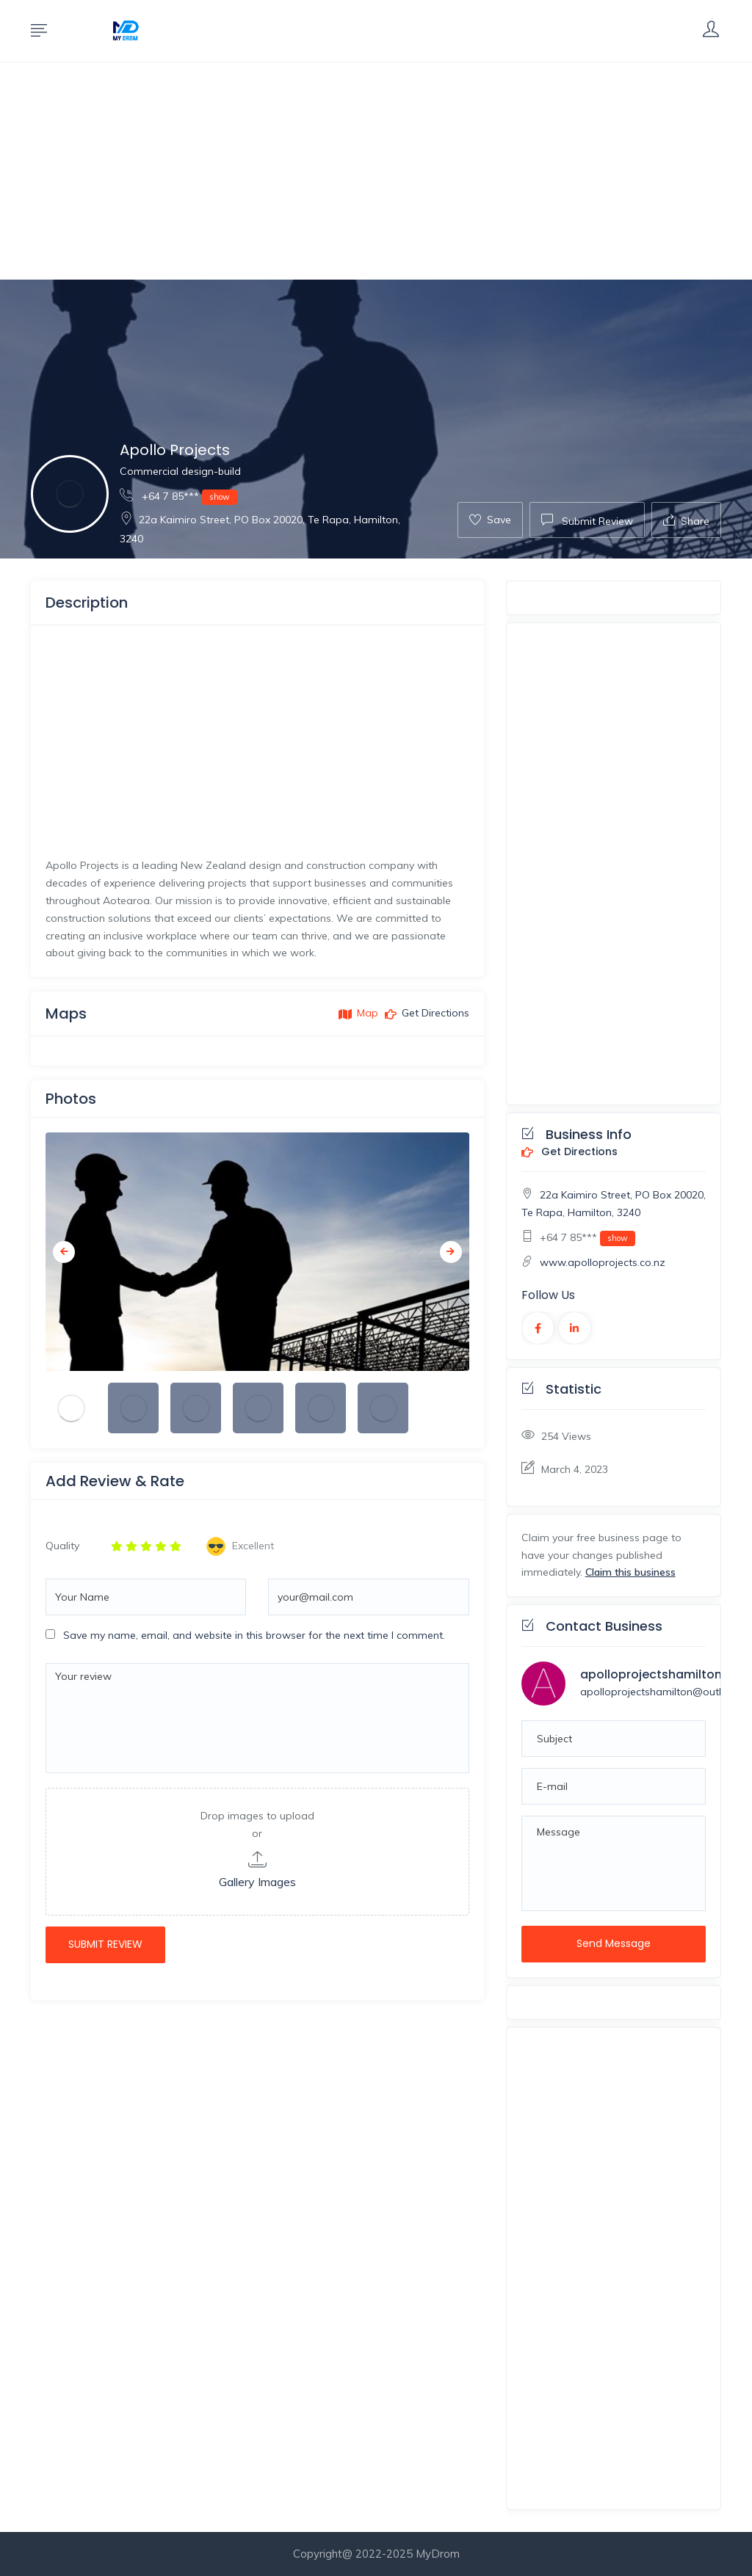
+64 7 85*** (178, 496)
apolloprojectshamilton (651, 1674)
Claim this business (630, 1572)
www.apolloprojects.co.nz (602, 1262)
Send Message (613, 1943)
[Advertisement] (376, 171)
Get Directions (569, 1152)
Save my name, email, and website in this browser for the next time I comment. (254, 1635)
